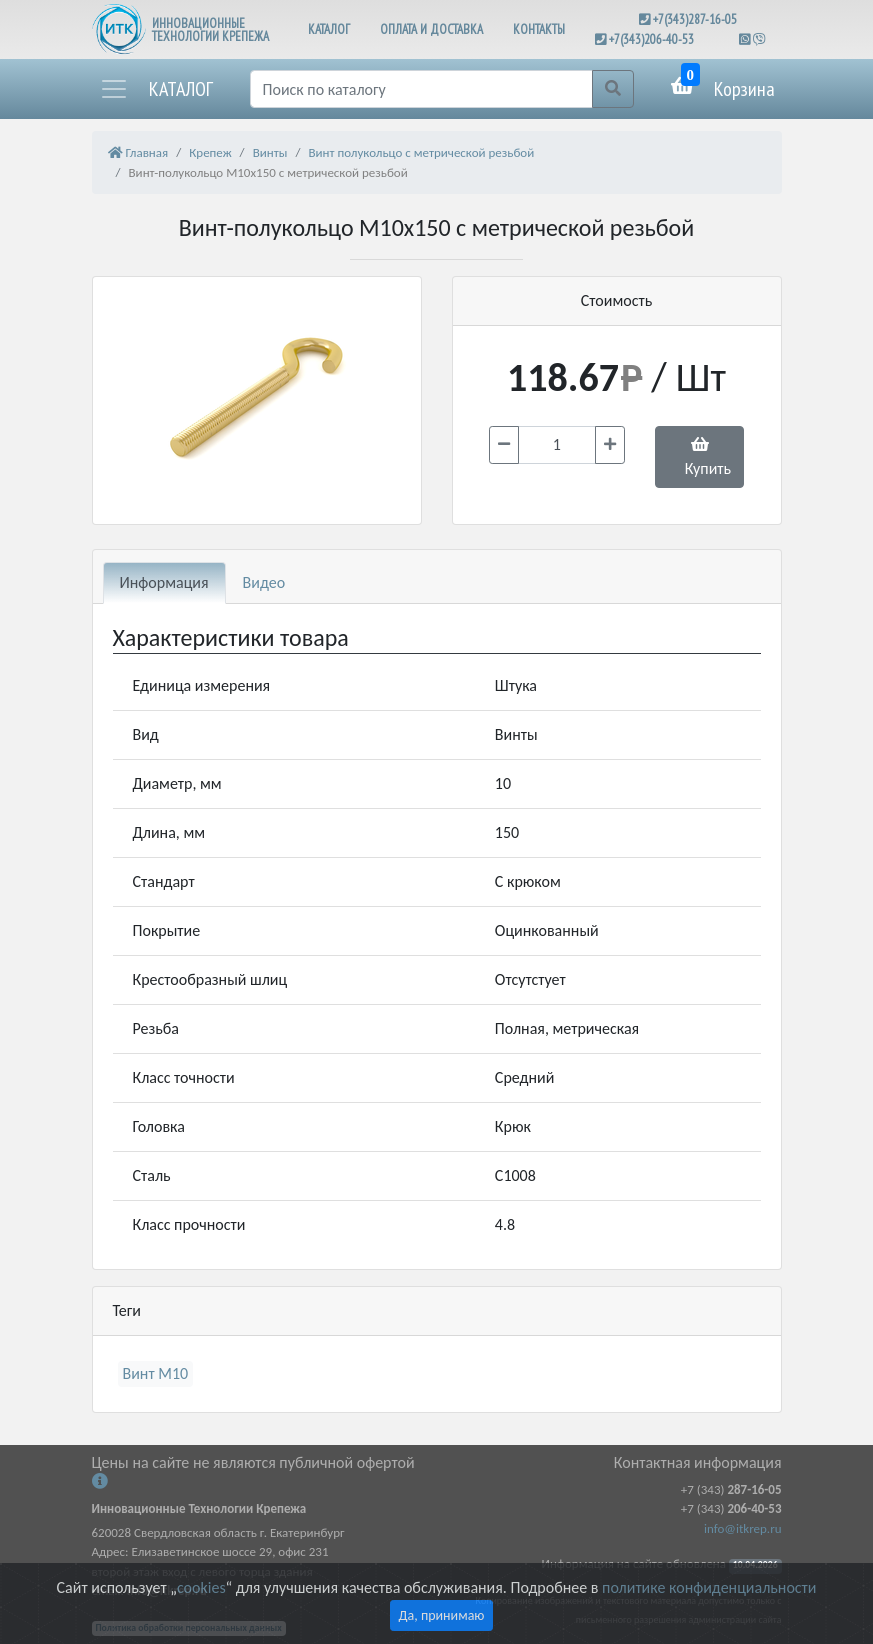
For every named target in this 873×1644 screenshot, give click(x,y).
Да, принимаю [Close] (442, 1615)
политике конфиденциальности (709, 1587)
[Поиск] (421, 89)
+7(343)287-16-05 (695, 19)
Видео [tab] (264, 582)
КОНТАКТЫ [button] (539, 29)
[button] (156, 89)
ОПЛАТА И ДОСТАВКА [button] (431, 29)
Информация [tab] (164, 582)
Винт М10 (156, 1373)
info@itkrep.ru (742, 1528)
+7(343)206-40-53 (651, 39)
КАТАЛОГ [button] (329, 29)
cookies (201, 1587)
